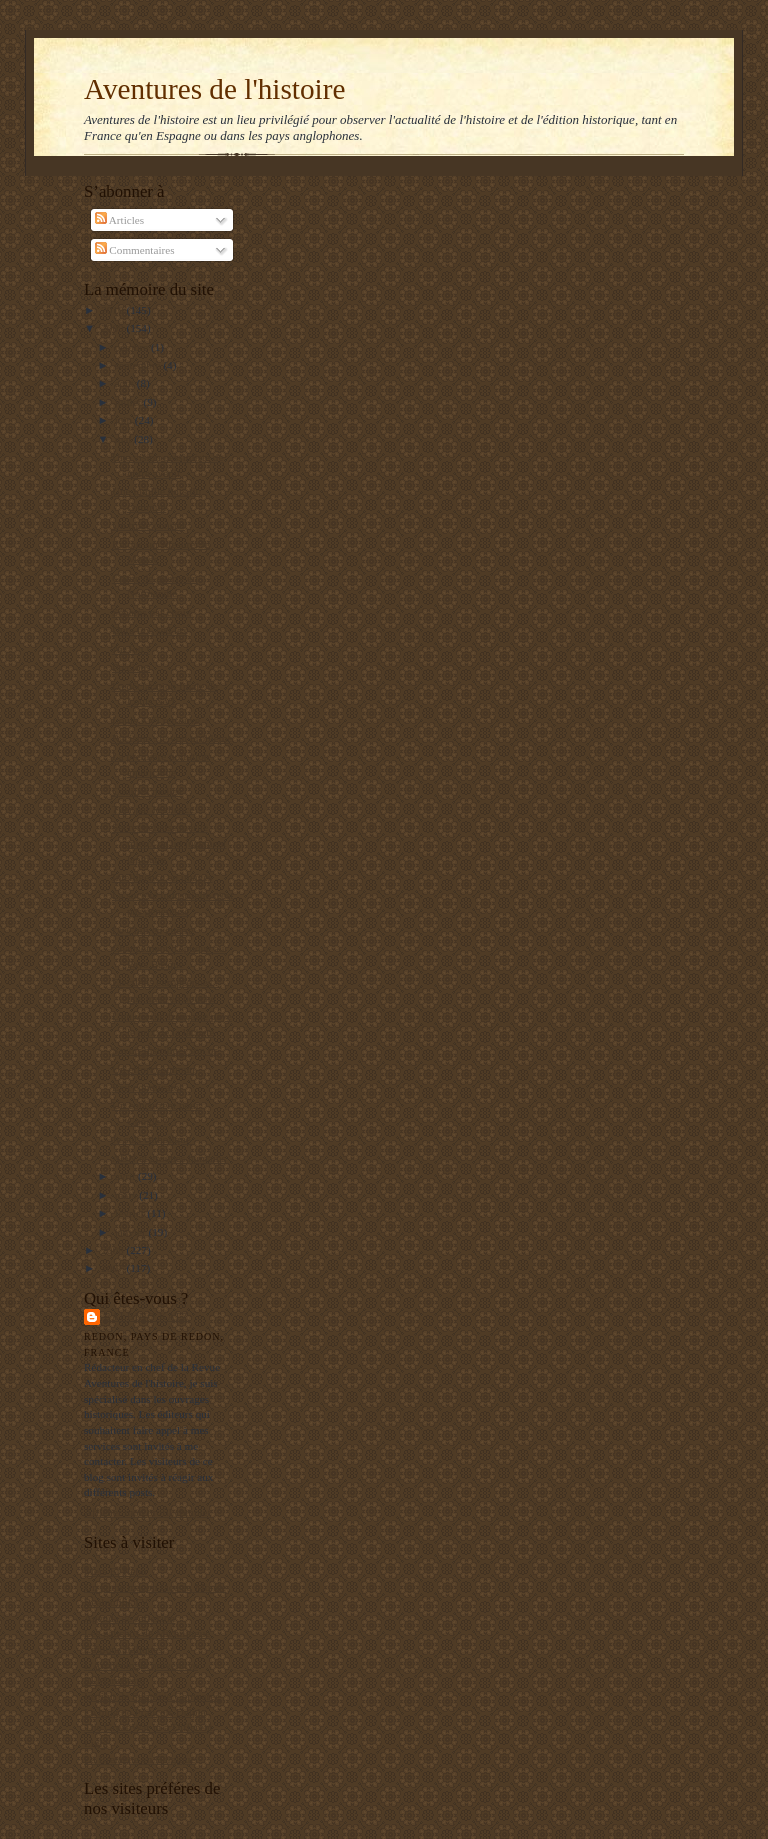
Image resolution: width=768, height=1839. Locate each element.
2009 (113, 328)
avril (126, 1176)
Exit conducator (147, 1087)
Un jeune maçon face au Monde (155, 1587)
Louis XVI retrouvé (156, 720)
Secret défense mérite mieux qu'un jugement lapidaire (169, 842)
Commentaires (135, 250)
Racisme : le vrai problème (172, 738)
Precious (131, 667)
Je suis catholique (151, 1139)
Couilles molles (147, 791)
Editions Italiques (123, 1649)
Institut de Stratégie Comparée (152, 1696)
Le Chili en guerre (153, 930)
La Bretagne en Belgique (139, 1759)
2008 (113, 1250)
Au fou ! (131, 649)
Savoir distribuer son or (164, 1050)
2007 (113, 1268)
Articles (120, 220)
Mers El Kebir (116, 1571)
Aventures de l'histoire (214, 89)
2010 (113, 310)
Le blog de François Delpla (145, 1712)
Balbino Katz (146, 1316)
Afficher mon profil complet (147, 1512)
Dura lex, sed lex (150, 630)
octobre (133, 347)
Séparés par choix (151, 612)
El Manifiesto (114, 1680)
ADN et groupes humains (169, 1158)
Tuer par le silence (153, 809)
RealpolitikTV (116, 1602)
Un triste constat (148, 525)
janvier (132, 1232)
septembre (139, 365)
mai (125, 439)
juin (125, 420)
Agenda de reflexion (129, 1618)
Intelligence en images (162, 877)
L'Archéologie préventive (141, 1665)
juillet (129, 402)
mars (127, 1195)
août (126, 383)
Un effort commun (153, 1069)
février (131, 1213)
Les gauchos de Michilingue (147, 1633)
